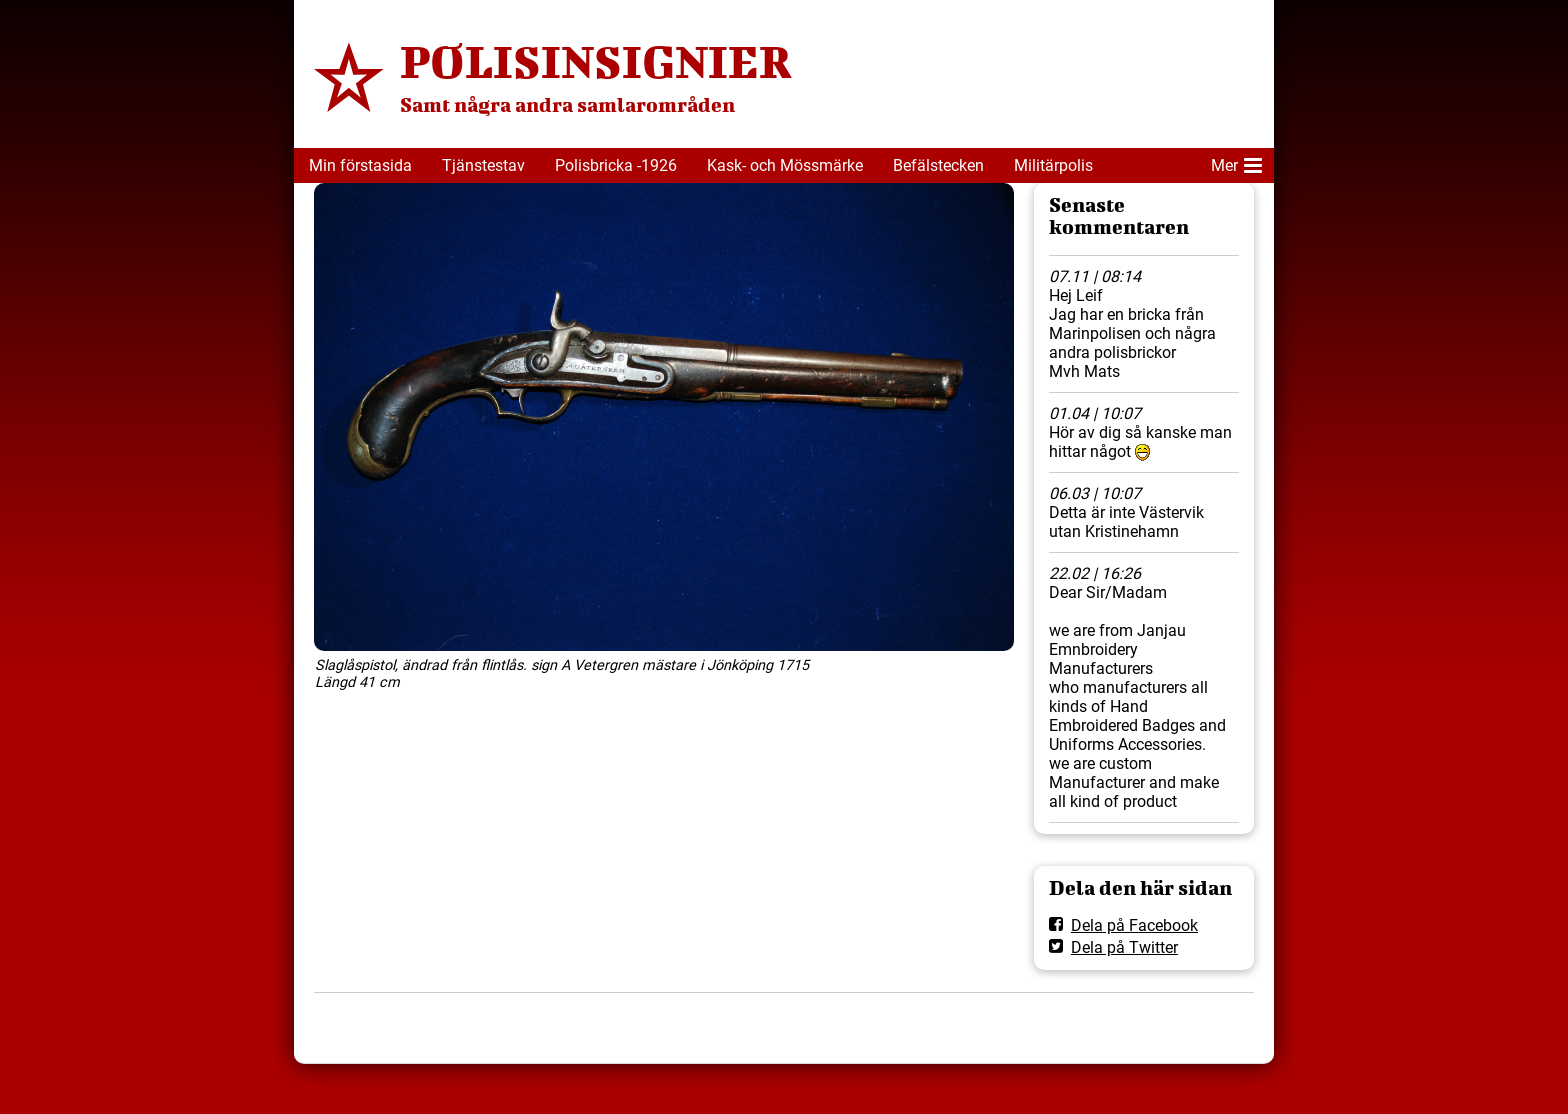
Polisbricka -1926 (616, 165)
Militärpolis (1053, 165)
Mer (1236, 162)
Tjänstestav (483, 165)
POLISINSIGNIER (596, 61)
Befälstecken (938, 165)
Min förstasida (360, 165)
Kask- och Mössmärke (785, 165)
